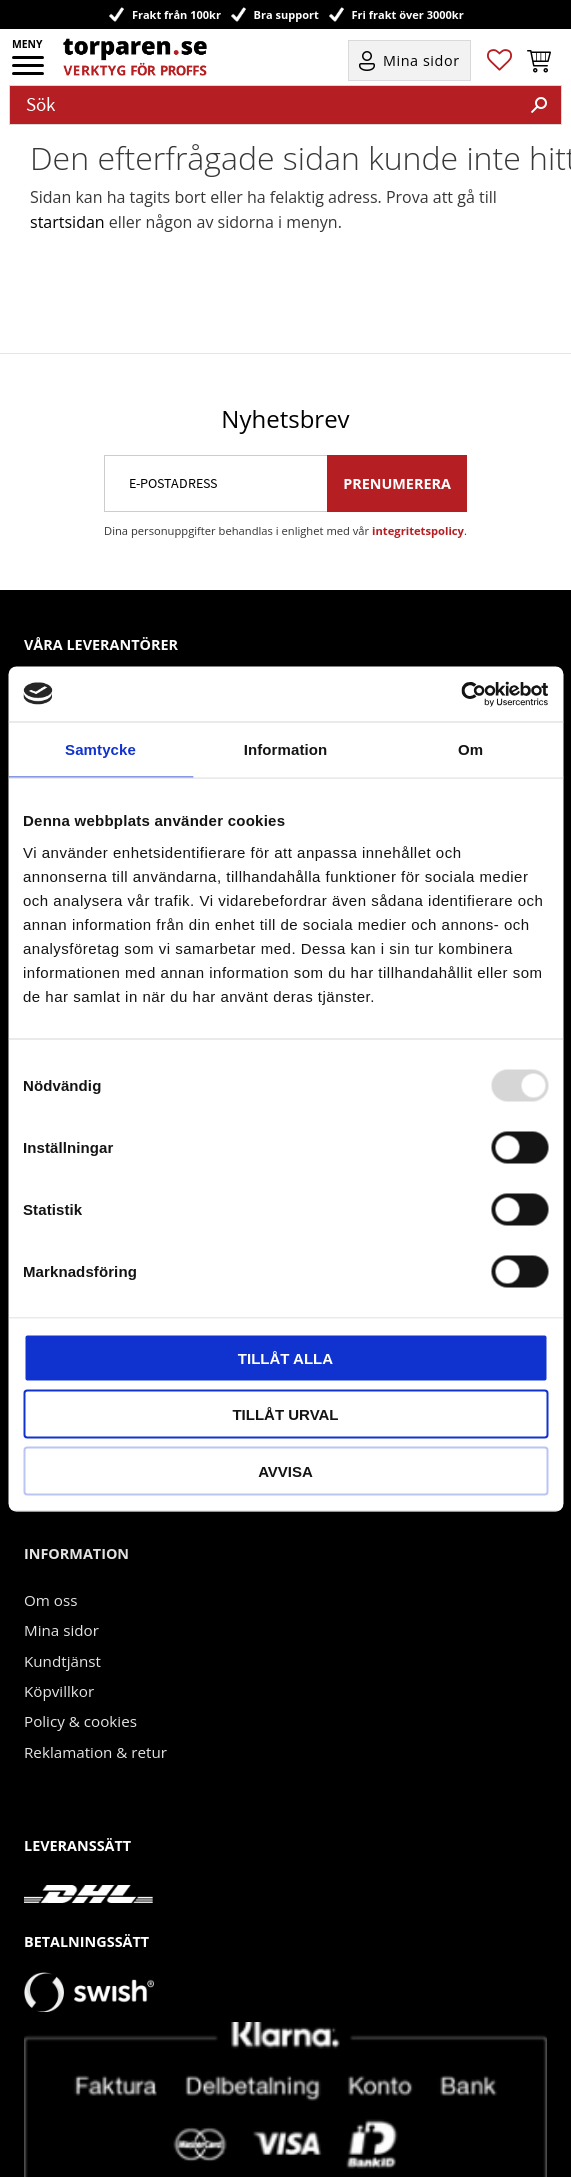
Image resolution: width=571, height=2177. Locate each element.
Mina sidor (61, 1573)
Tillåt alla (285, 1357)
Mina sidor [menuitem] (421, 60)
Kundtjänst (62, 1604)
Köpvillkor (59, 1634)
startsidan (67, 222)
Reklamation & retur (95, 1695)
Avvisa (285, 1470)
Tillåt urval (285, 1414)
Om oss (50, 1543)
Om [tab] (470, 749)
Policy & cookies (80, 1664)
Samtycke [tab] (100, 749)
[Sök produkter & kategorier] (264, 105)
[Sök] (539, 105)
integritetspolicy (418, 473)
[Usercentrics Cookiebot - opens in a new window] (460, 694)
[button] (29, 72)
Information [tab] (286, 749)
